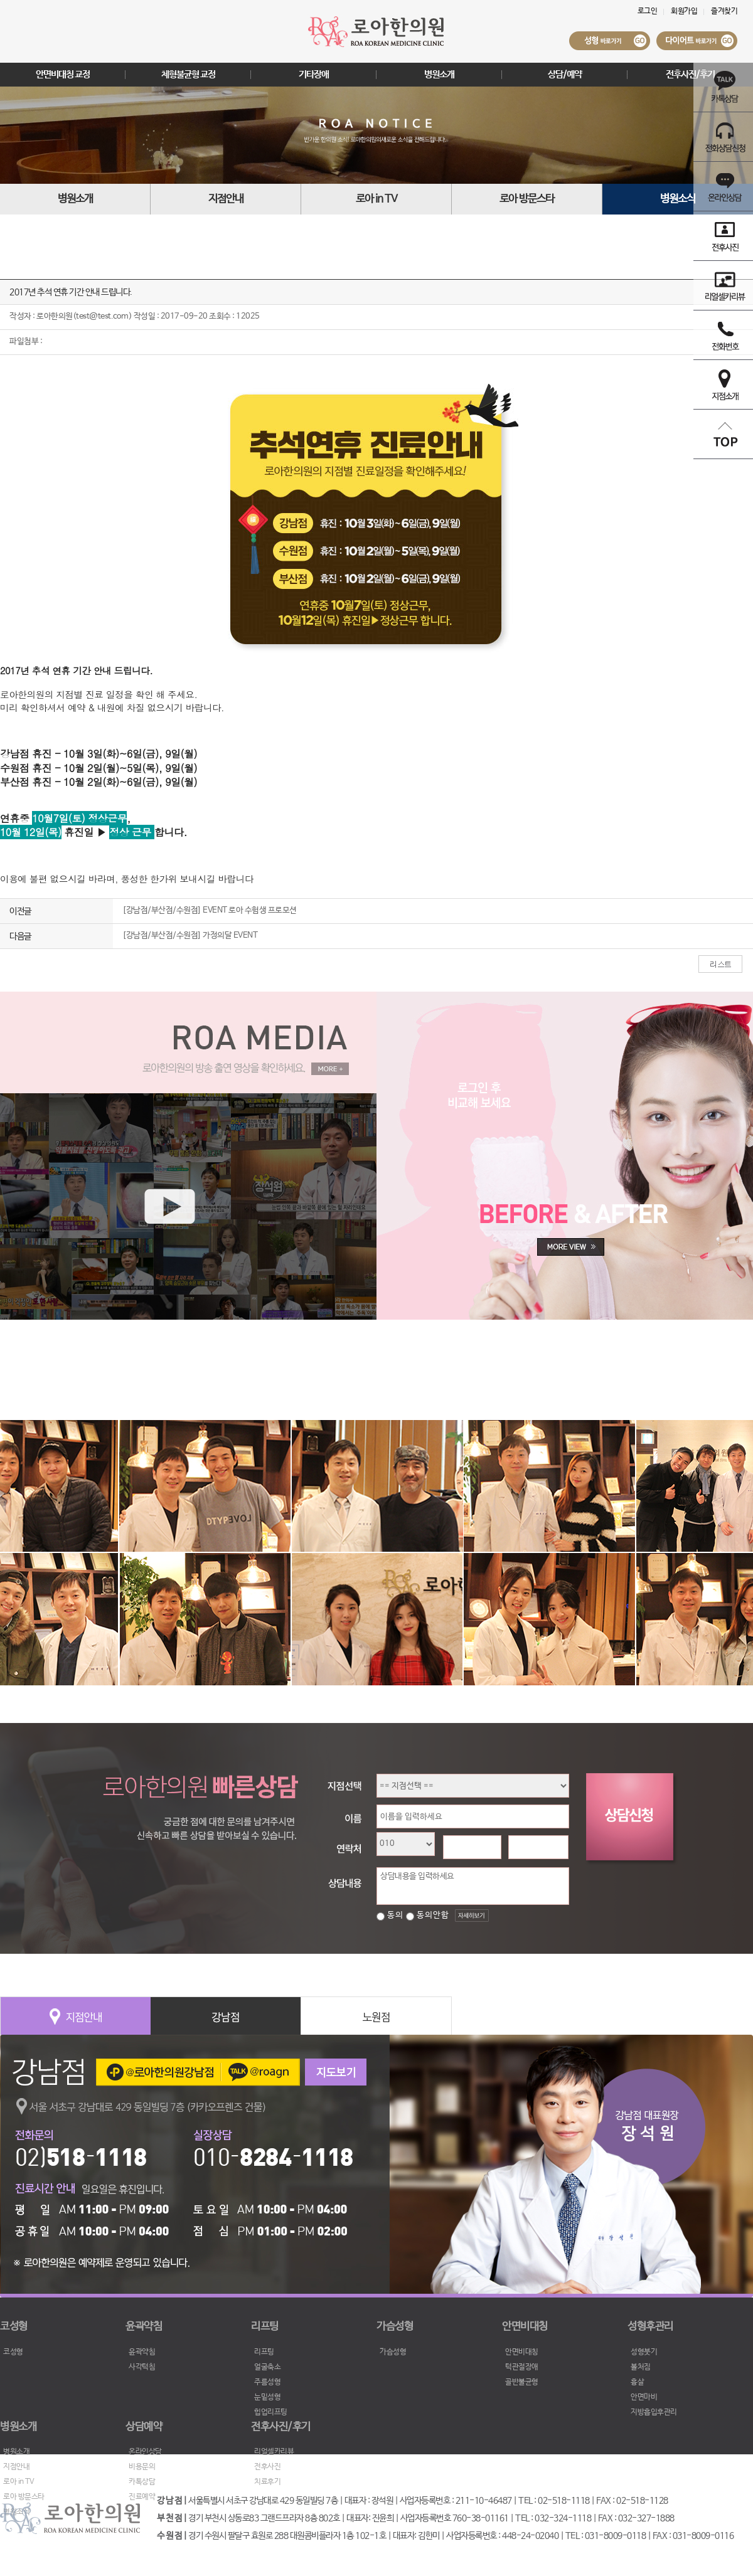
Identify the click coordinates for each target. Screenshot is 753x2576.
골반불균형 (521, 2382)
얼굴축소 (267, 2367)
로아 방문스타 (526, 199)
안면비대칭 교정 (63, 74)
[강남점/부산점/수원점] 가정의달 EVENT (189, 935)
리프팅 (264, 2352)
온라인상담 (145, 2451)
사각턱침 (142, 2367)
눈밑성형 (267, 2397)
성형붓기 (644, 2352)
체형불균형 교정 (188, 74)
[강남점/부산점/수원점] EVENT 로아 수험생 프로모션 (209, 910)
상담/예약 (565, 74)
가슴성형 (393, 2352)
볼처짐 (641, 2367)
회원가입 (684, 11)
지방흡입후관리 (654, 2412)
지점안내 (225, 199)
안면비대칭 (521, 2352)
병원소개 (439, 74)
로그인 (648, 11)
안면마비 (644, 2397)
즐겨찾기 (724, 11)
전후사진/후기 (690, 74)
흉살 (637, 2382)
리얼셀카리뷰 (274, 2451)
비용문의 (142, 2466)
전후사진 (267, 2466)
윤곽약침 (142, 2352)
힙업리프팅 (270, 2412)
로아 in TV (376, 199)
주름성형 (267, 2382)
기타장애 (314, 74)
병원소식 (677, 199)
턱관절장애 (521, 2367)
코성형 (13, 2352)
